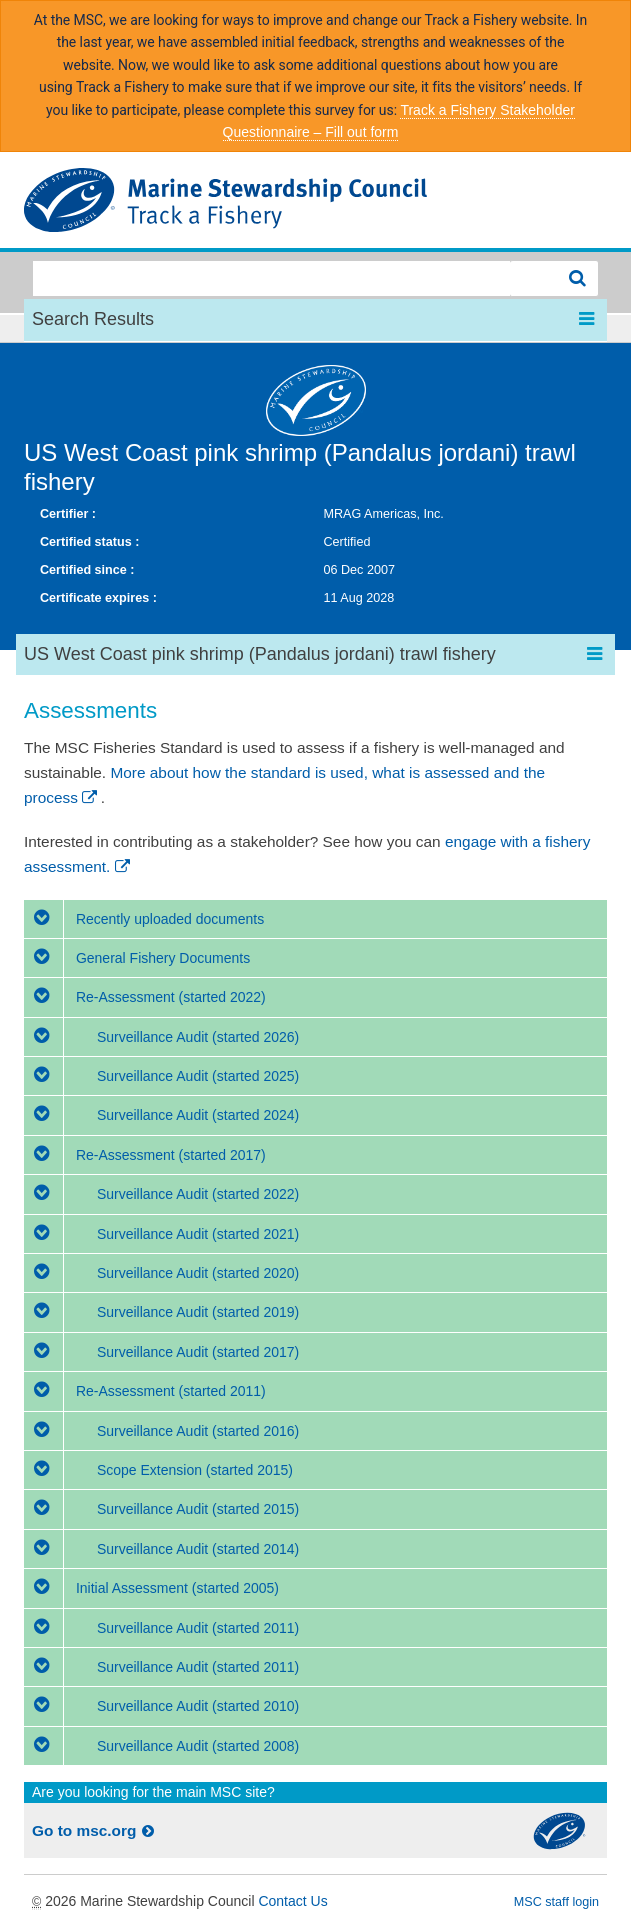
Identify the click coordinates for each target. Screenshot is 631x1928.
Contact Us (292, 1901)
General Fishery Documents (137, 958)
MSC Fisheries (315, 200)
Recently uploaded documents (144, 919)
